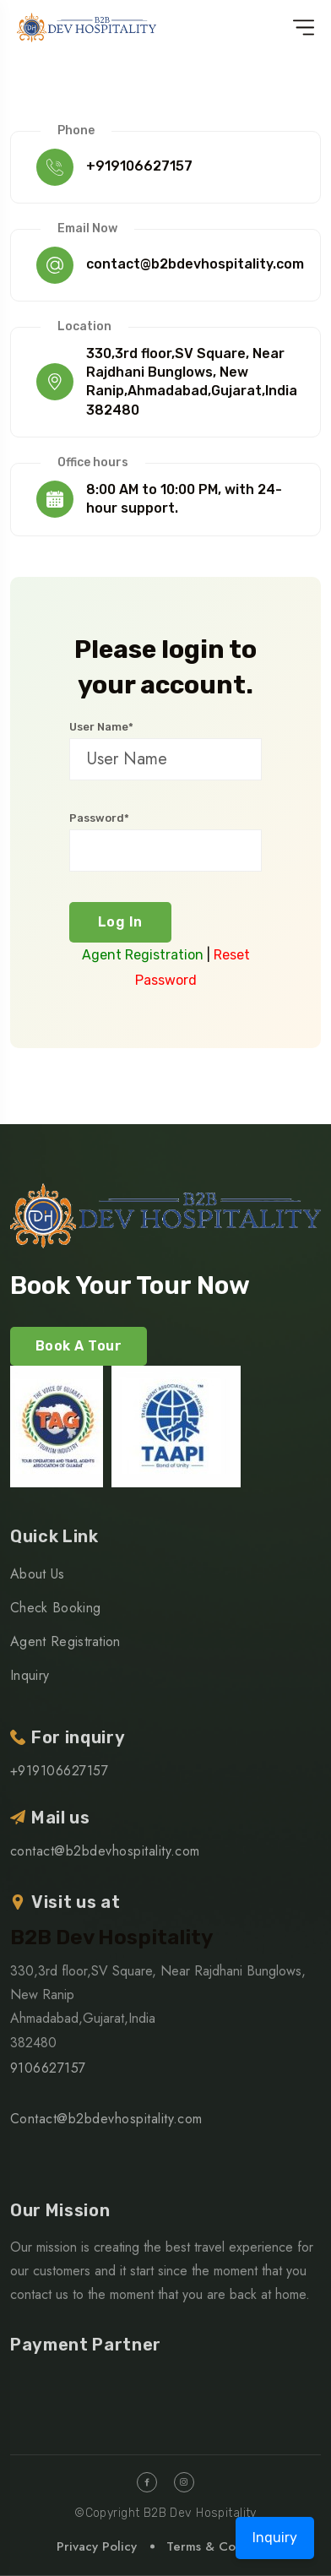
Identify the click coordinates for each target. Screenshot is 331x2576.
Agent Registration (142, 955)
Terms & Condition (220, 2546)
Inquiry (29, 1675)
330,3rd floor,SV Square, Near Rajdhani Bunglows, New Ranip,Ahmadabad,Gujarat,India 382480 (191, 381)
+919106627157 (139, 166)
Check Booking (55, 1607)
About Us (37, 1574)
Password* (99, 817)
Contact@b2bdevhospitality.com (106, 2118)
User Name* (101, 726)
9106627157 (48, 2068)
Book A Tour (78, 1346)
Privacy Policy (97, 2546)
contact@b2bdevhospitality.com (195, 264)
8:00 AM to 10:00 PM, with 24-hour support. (184, 498)
